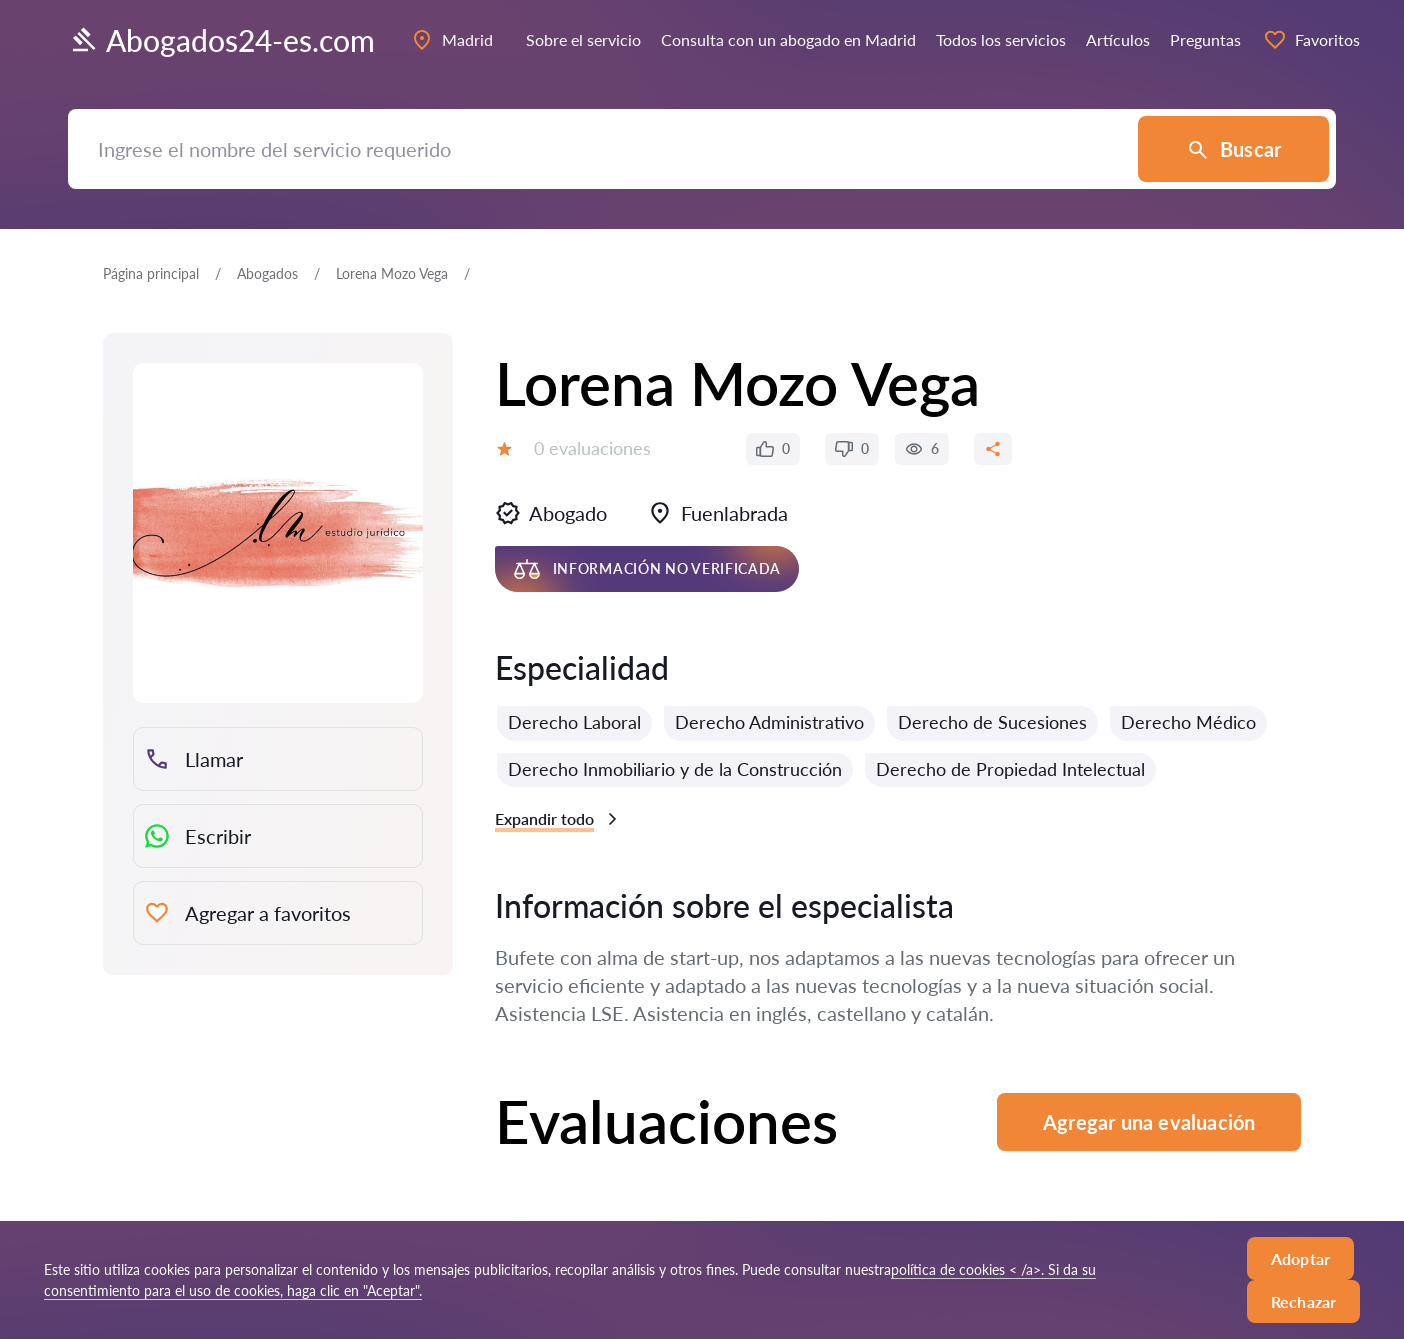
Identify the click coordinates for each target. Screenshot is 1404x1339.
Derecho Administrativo (769, 722)
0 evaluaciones (592, 448)
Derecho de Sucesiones (992, 722)
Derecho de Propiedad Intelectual (1010, 769)
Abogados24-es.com (221, 40)
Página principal (151, 273)
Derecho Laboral (574, 722)
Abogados (267, 273)
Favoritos (1311, 40)
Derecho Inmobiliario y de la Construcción (675, 769)
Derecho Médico (1188, 722)
